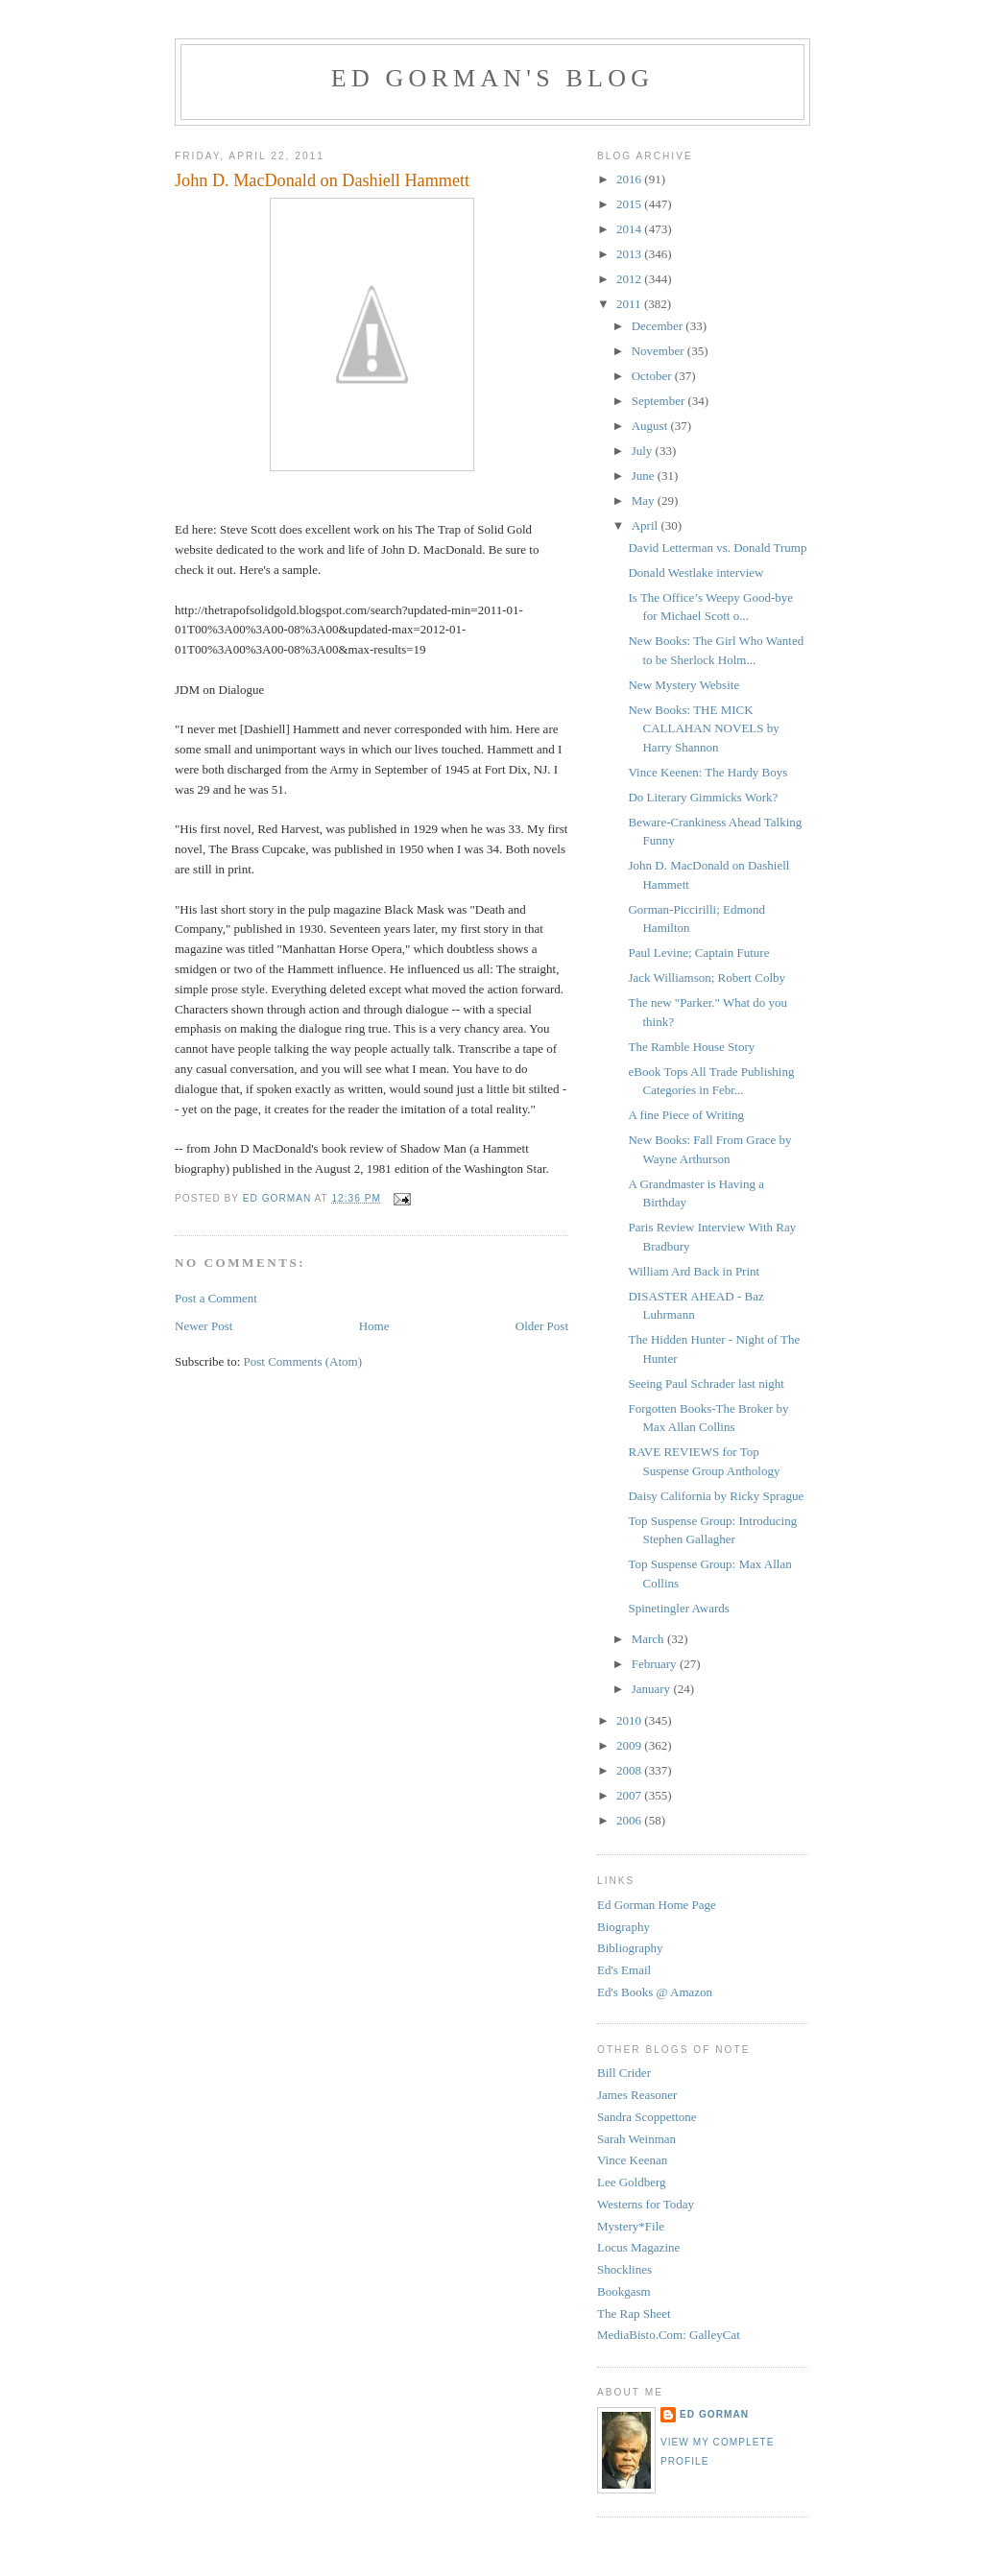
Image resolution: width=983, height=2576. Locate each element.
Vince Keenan (632, 2160)
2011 (630, 304)
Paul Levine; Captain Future (698, 952)
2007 (630, 1795)
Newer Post (203, 1326)
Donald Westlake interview (695, 572)
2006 (630, 1820)
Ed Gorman (714, 2414)
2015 (630, 204)
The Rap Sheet (634, 2313)
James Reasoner (637, 2094)
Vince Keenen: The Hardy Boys (707, 772)
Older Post (541, 1326)
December (659, 326)
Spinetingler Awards (678, 1608)
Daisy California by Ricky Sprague (715, 1496)
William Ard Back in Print (693, 1271)
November (659, 351)
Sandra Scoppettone (647, 2117)
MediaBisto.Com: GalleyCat (668, 2334)
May (645, 500)
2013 (630, 254)
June (645, 475)
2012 (630, 279)
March (649, 1639)
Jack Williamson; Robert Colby (706, 977)
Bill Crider (624, 2072)
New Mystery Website (683, 685)
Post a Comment (216, 1298)
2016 (630, 179)
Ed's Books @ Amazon (654, 1992)
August (651, 425)
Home (374, 1326)
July (644, 450)
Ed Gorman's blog (492, 78)
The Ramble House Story (691, 1046)
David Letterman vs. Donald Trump (717, 547)
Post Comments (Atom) (303, 1361)
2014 (630, 229)
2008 (630, 1770)
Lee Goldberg (631, 2182)
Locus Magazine (638, 2247)
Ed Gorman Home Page (656, 1904)
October (653, 376)
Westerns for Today (645, 2204)
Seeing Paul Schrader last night (705, 1383)
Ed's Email (624, 1970)
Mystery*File (630, 2226)
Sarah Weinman (636, 2139)
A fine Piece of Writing (686, 1115)
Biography (623, 1927)
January (653, 1689)
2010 (630, 1720)
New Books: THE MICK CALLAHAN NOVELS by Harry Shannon (703, 728)
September (660, 401)
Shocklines (624, 2269)
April (646, 525)
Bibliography (630, 1948)
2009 (630, 1745)
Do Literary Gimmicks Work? (703, 797)
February (656, 1664)
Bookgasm (624, 2291)
